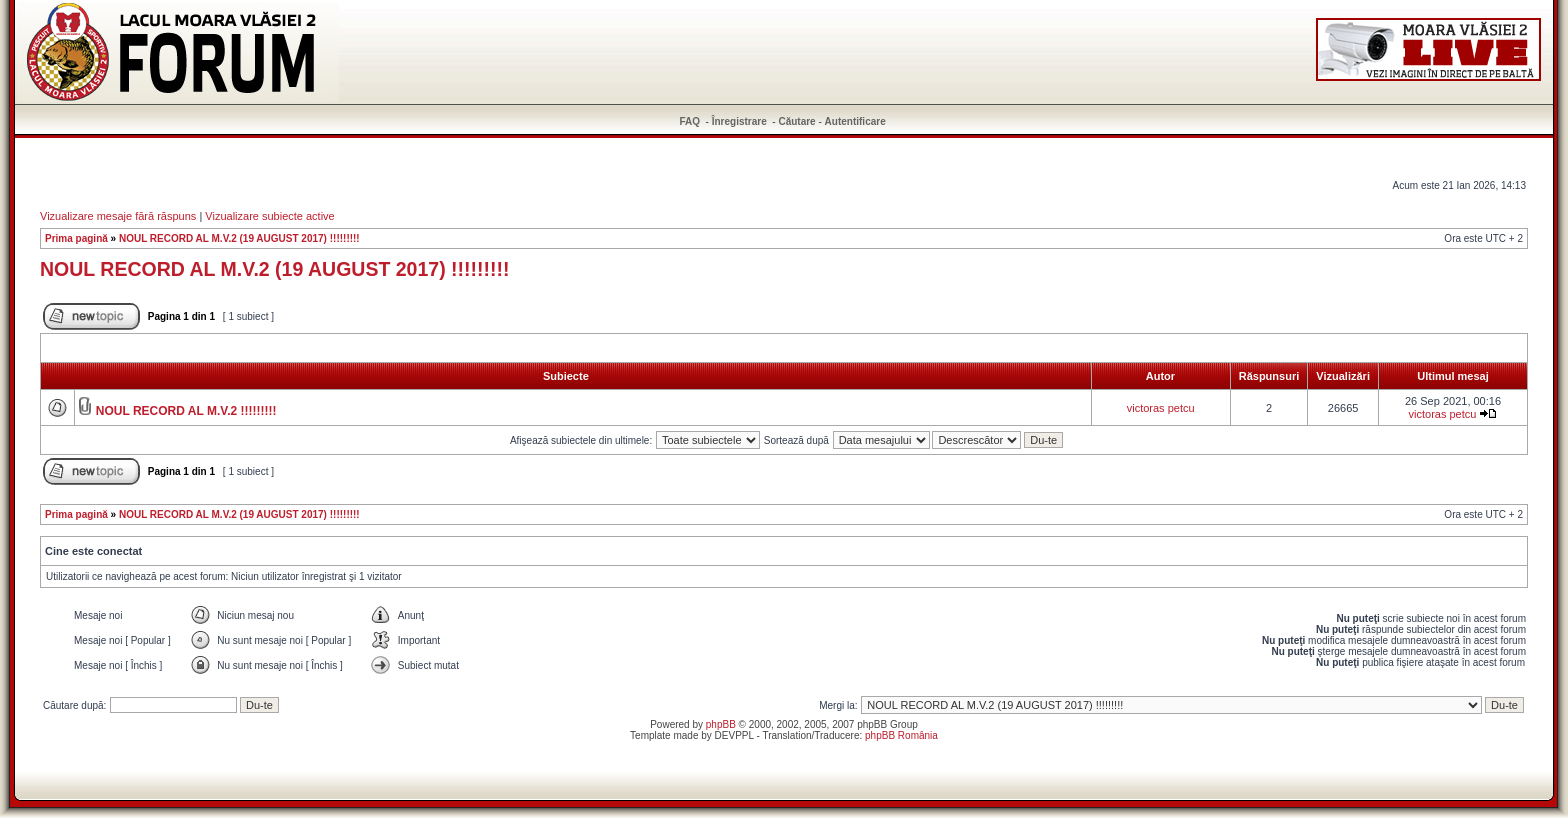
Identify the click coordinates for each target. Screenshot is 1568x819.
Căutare (796, 121)
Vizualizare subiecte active (269, 216)
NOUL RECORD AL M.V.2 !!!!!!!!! (186, 411)
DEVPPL (734, 735)
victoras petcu (1161, 408)
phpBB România (901, 735)
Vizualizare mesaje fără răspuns (118, 216)
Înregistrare (739, 121)
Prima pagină (76, 238)
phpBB (721, 724)
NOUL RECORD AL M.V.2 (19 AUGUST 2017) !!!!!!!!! (239, 238)
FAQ (690, 121)
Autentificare (855, 121)
